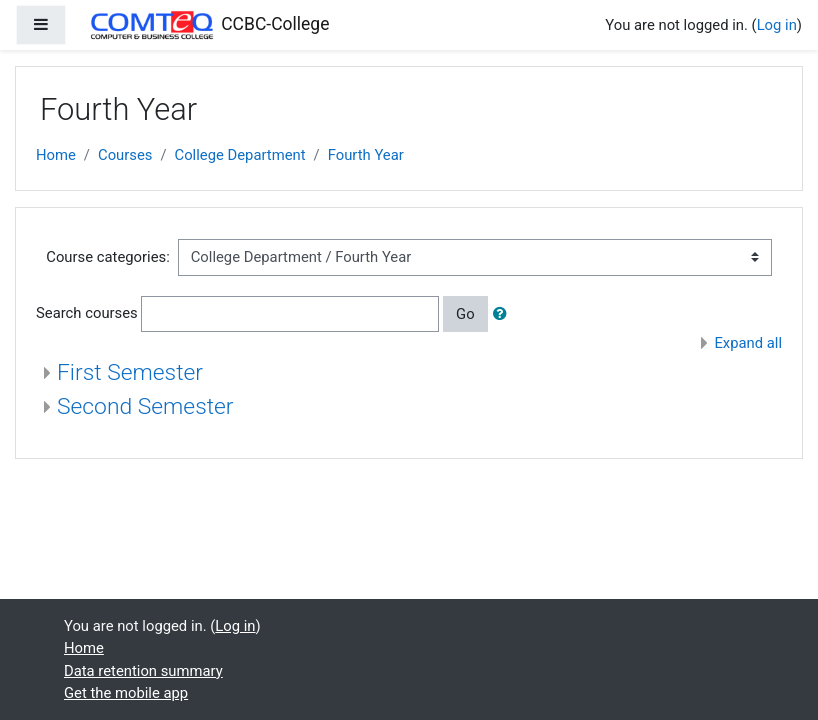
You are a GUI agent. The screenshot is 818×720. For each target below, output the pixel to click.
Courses (125, 155)
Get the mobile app (126, 693)
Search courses (87, 313)
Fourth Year (366, 155)
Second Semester (145, 406)
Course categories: (107, 257)
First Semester (130, 372)
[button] (504, 314)
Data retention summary (143, 671)
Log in (777, 25)
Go (465, 314)
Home (56, 155)
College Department (240, 155)
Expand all (748, 343)
